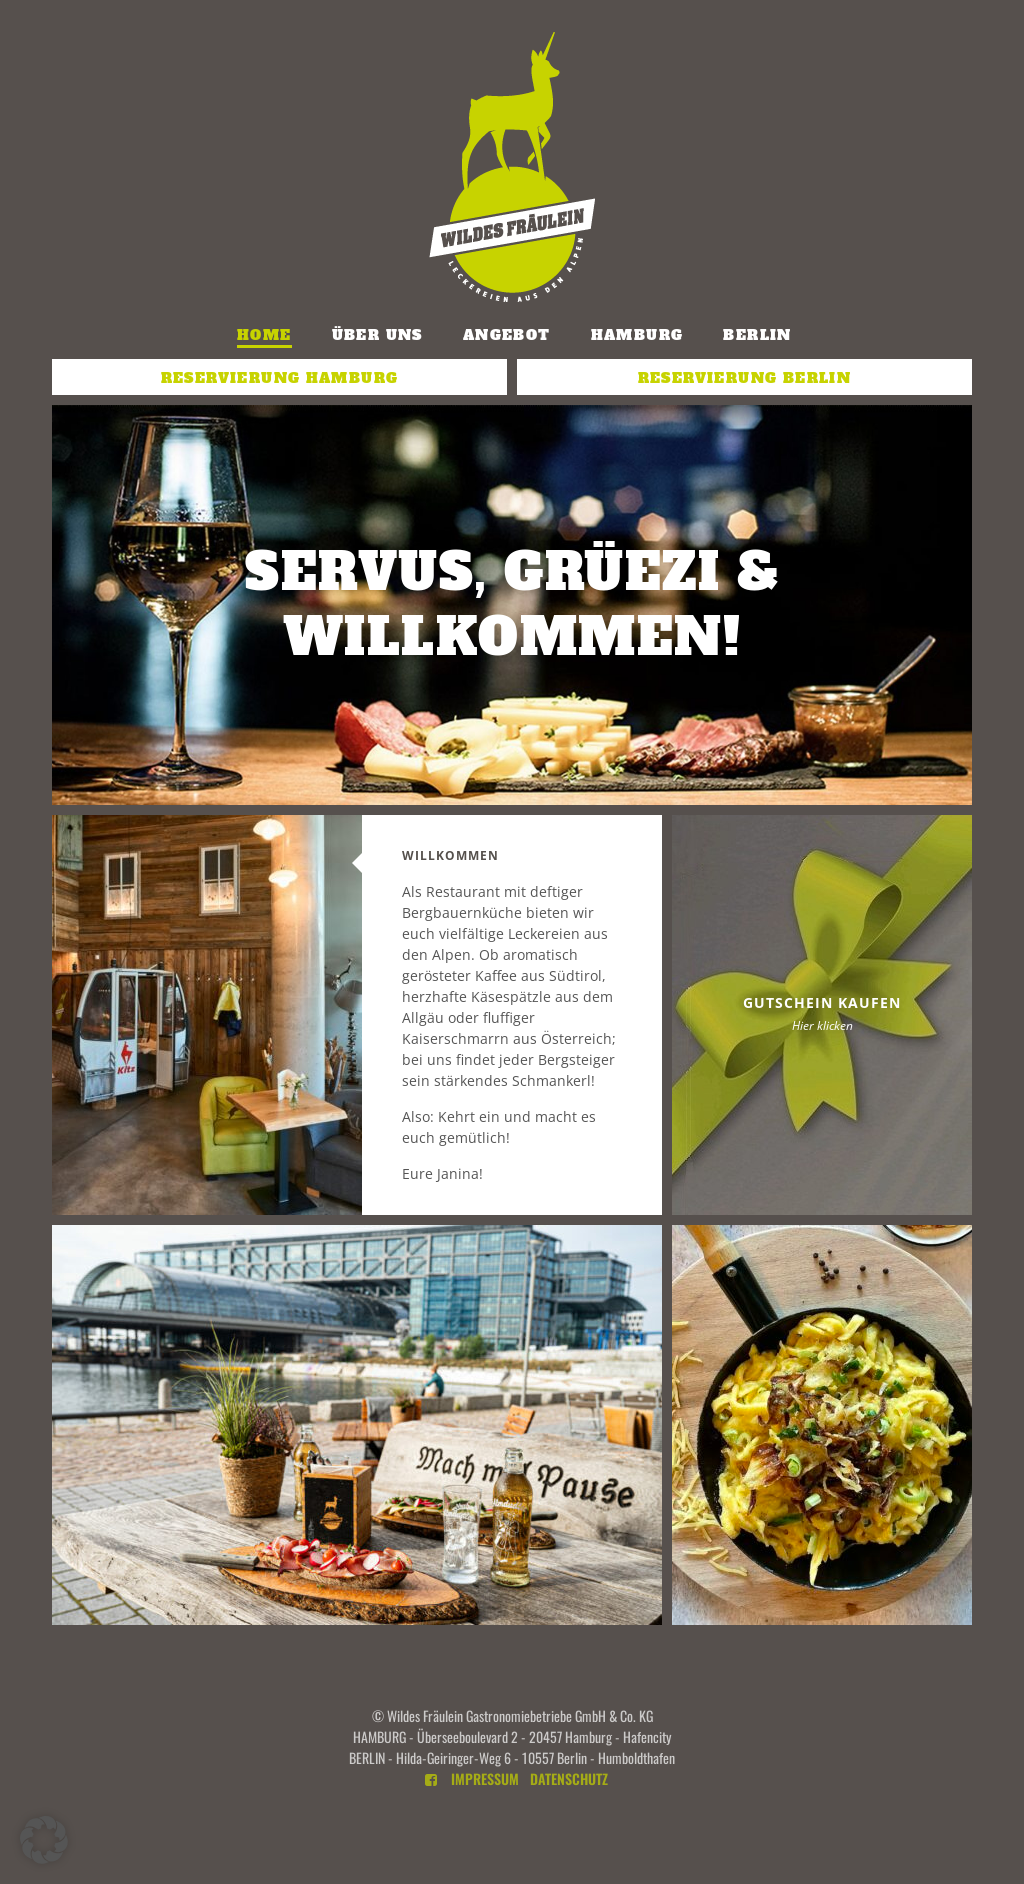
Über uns (377, 335)
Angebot (507, 335)
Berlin (757, 335)
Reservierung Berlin (745, 378)
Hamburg (637, 335)
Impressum (485, 1778)
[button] (44, 1840)
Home (264, 335)
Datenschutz (569, 1778)
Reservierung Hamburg (280, 378)
